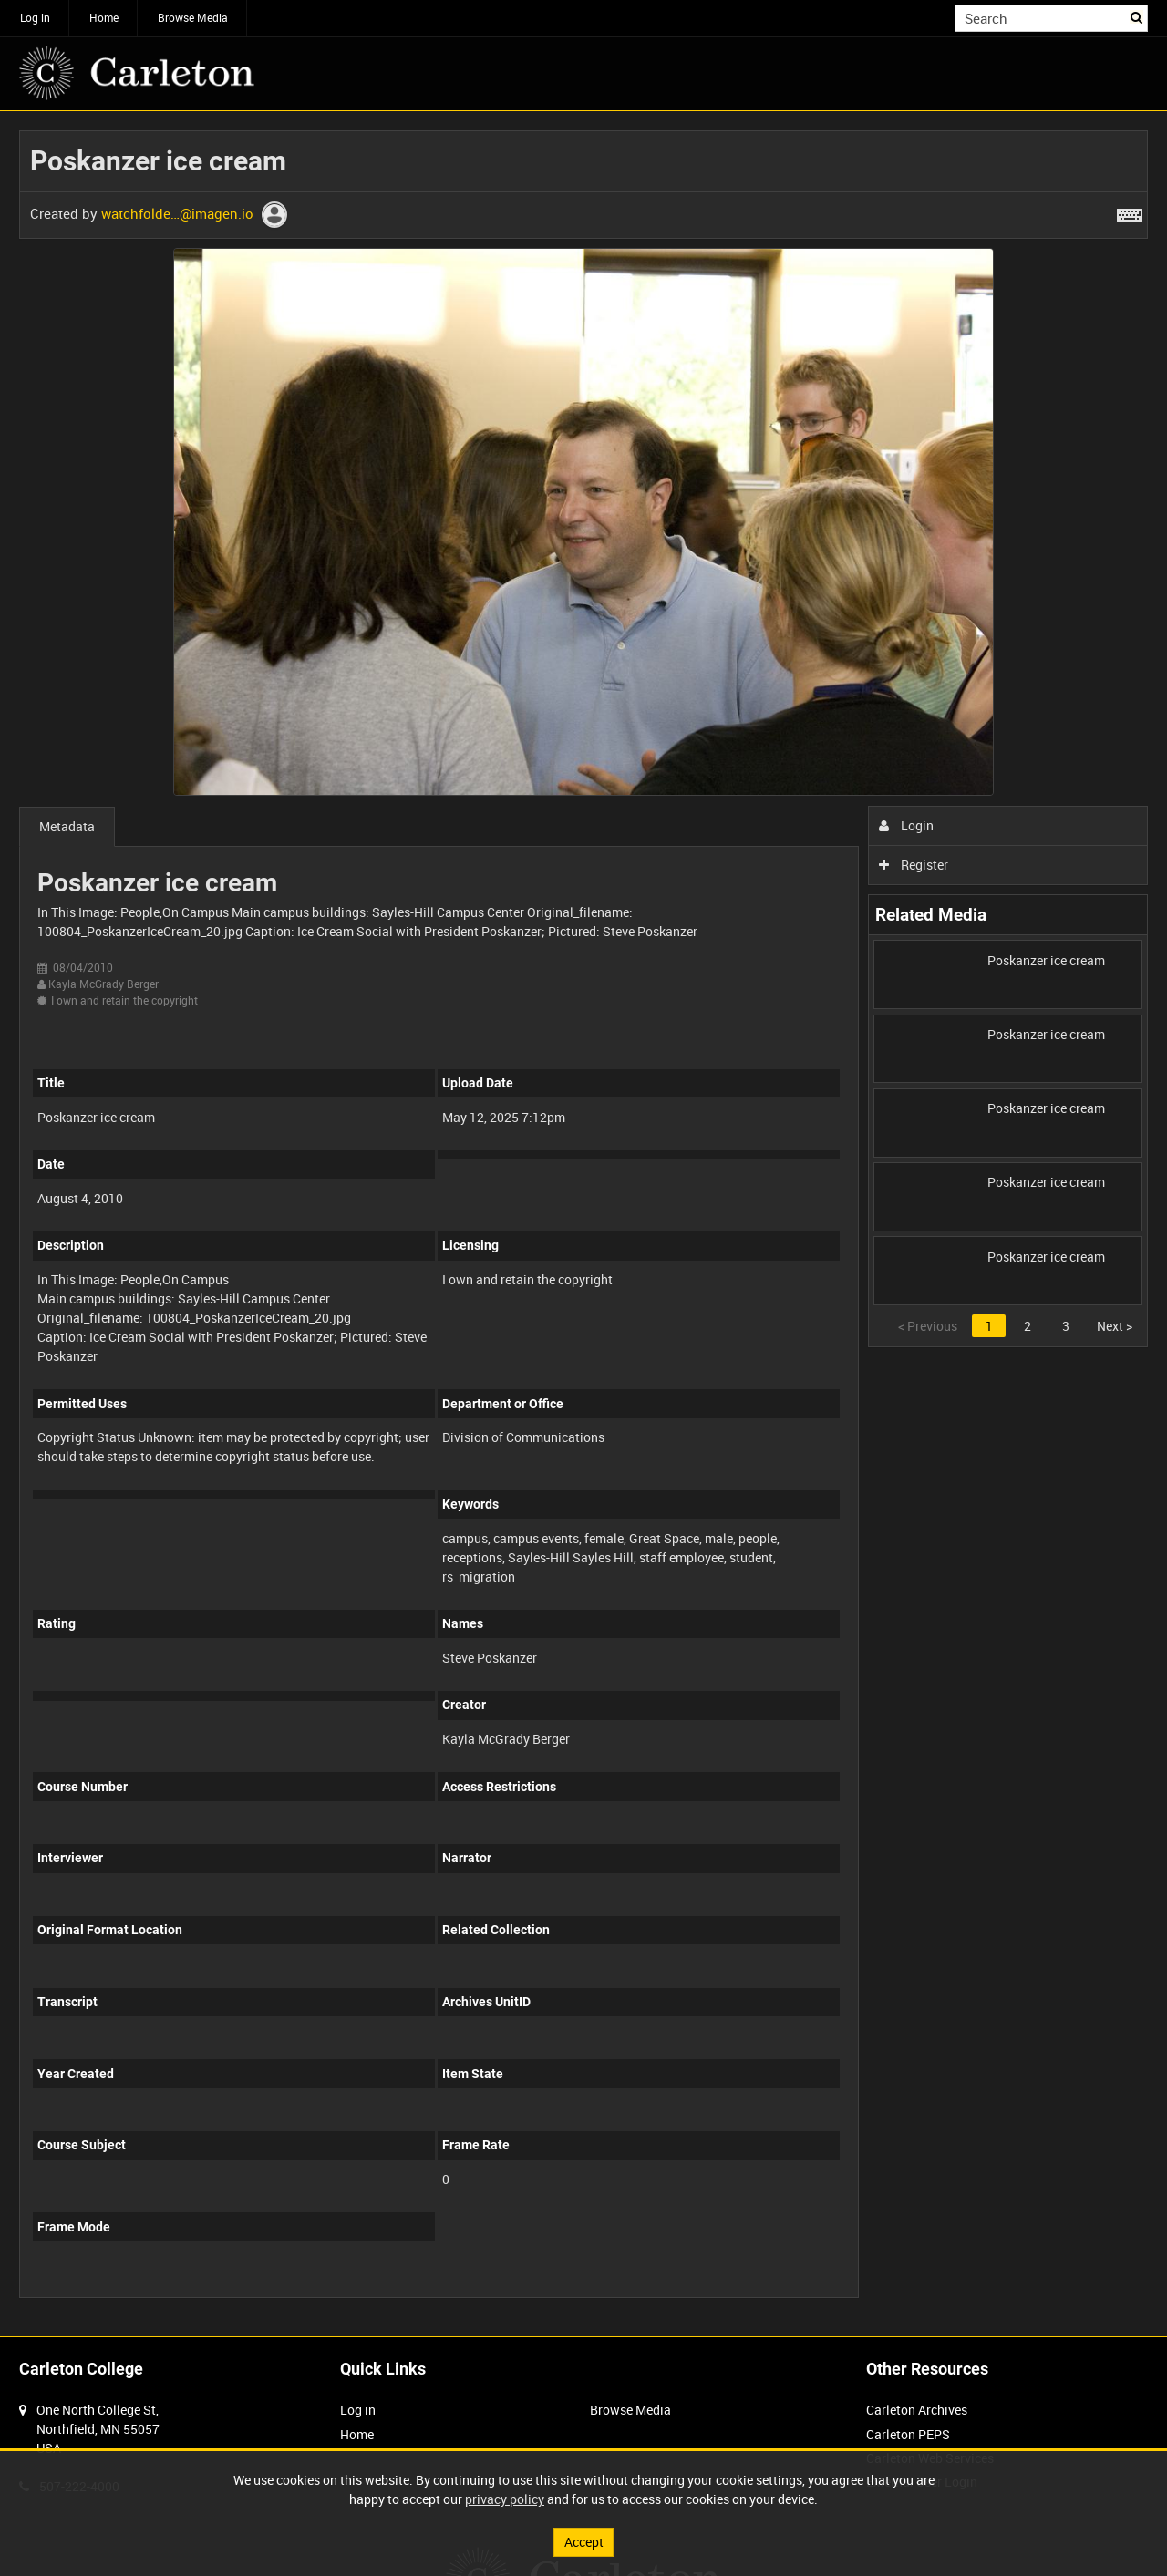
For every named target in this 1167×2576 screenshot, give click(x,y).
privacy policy (504, 2499)
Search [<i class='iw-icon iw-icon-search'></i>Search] (1137, 16)
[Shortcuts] (1129, 211)
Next (1114, 1325)
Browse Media (193, 17)
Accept (584, 2541)
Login (907, 825)
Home (104, 17)
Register (914, 864)
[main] (583, 1223)
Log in (35, 17)
